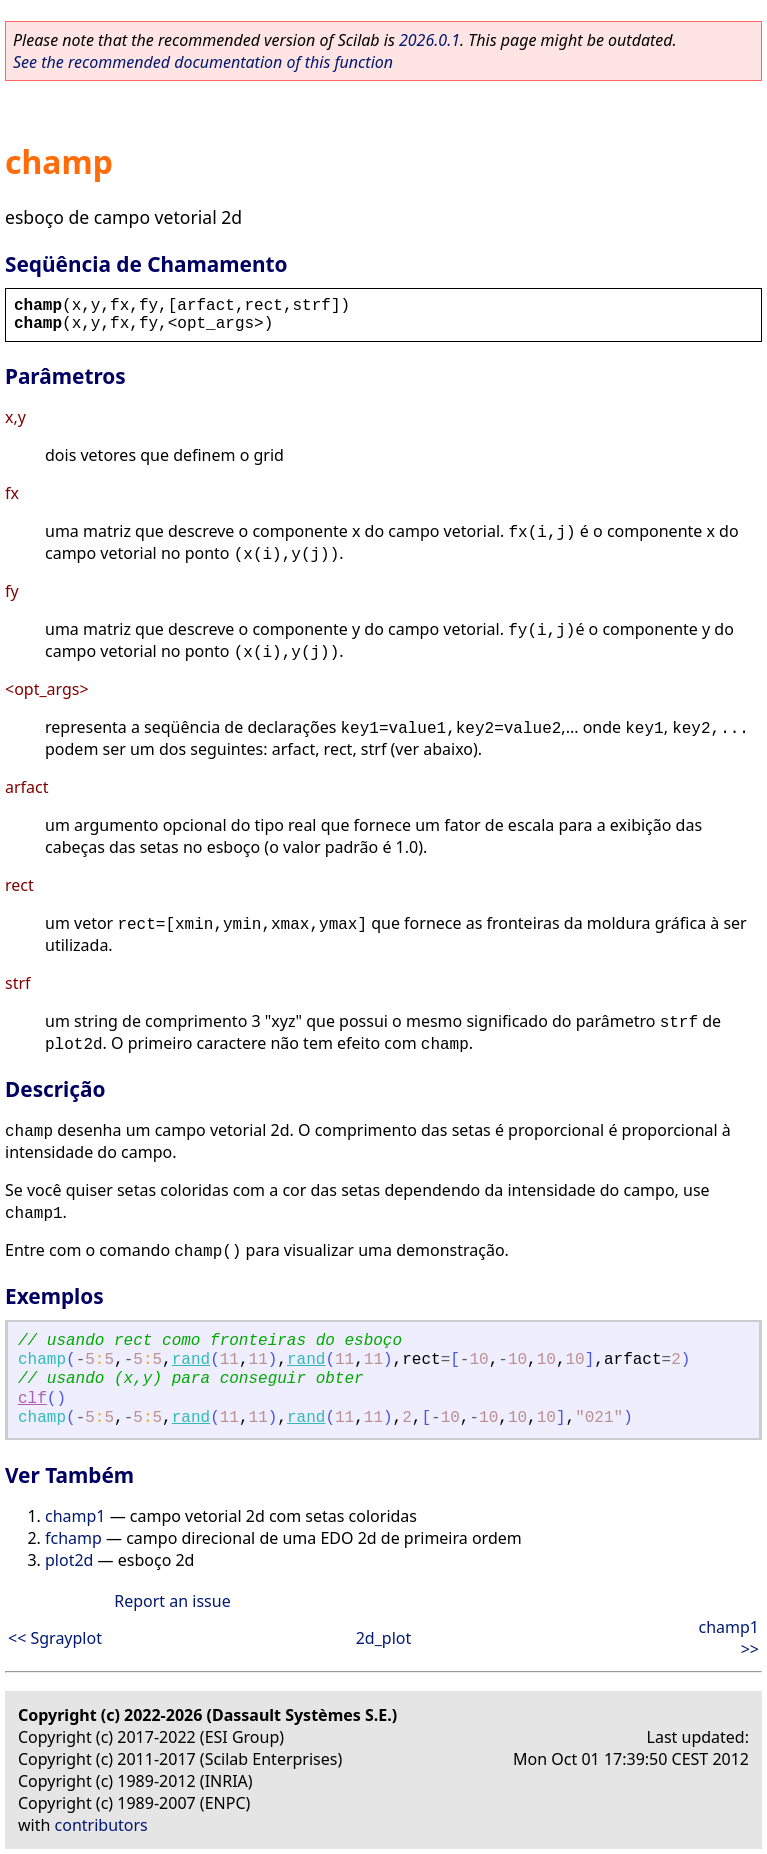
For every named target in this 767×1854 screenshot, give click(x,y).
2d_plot (384, 1638)
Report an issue (172, 1601)
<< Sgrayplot (55, 1638)
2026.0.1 (429, 40)
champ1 (75, 1516)
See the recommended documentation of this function (203, 62)
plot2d (69, 1560)
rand (191, 1360)
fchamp (73, 1538)
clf (32, 1399)
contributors (101, 1825)
